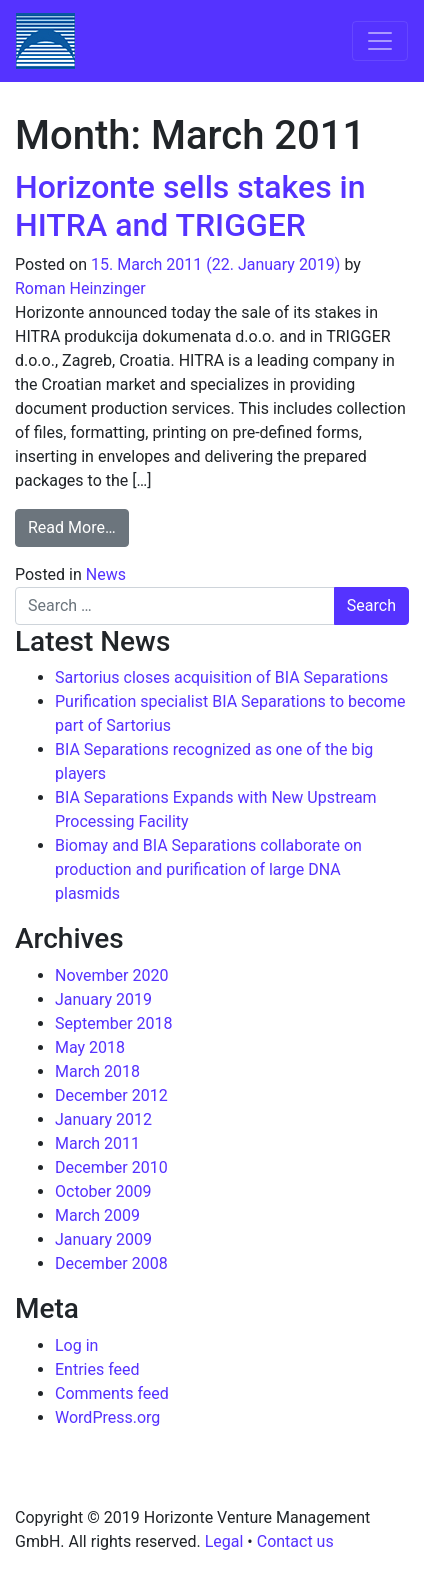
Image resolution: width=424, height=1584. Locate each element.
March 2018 (97, 1071)
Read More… (78, 526)
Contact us (295, 1541)
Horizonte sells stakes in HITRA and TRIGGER (190, 206)
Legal (224, 1541)
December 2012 (111, 1095)
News (106, 574)
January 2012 (103, 1119)
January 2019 (103, 999)
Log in (76, 1345)
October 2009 (103, 1191)
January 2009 (103, 1239)
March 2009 (97, 1215)
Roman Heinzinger (80, 288)
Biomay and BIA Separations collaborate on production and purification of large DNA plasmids (208, 869)
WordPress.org (107, 1417)
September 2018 (114, 1023)
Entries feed (97, 1369)
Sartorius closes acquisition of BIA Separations (221, 677)
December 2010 (111, 1167)
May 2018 (90, 1047)
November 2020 (111, 975)
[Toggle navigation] (380, 41)
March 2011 (97, 1143)
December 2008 (111, 1263)
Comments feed (112, 1393)
